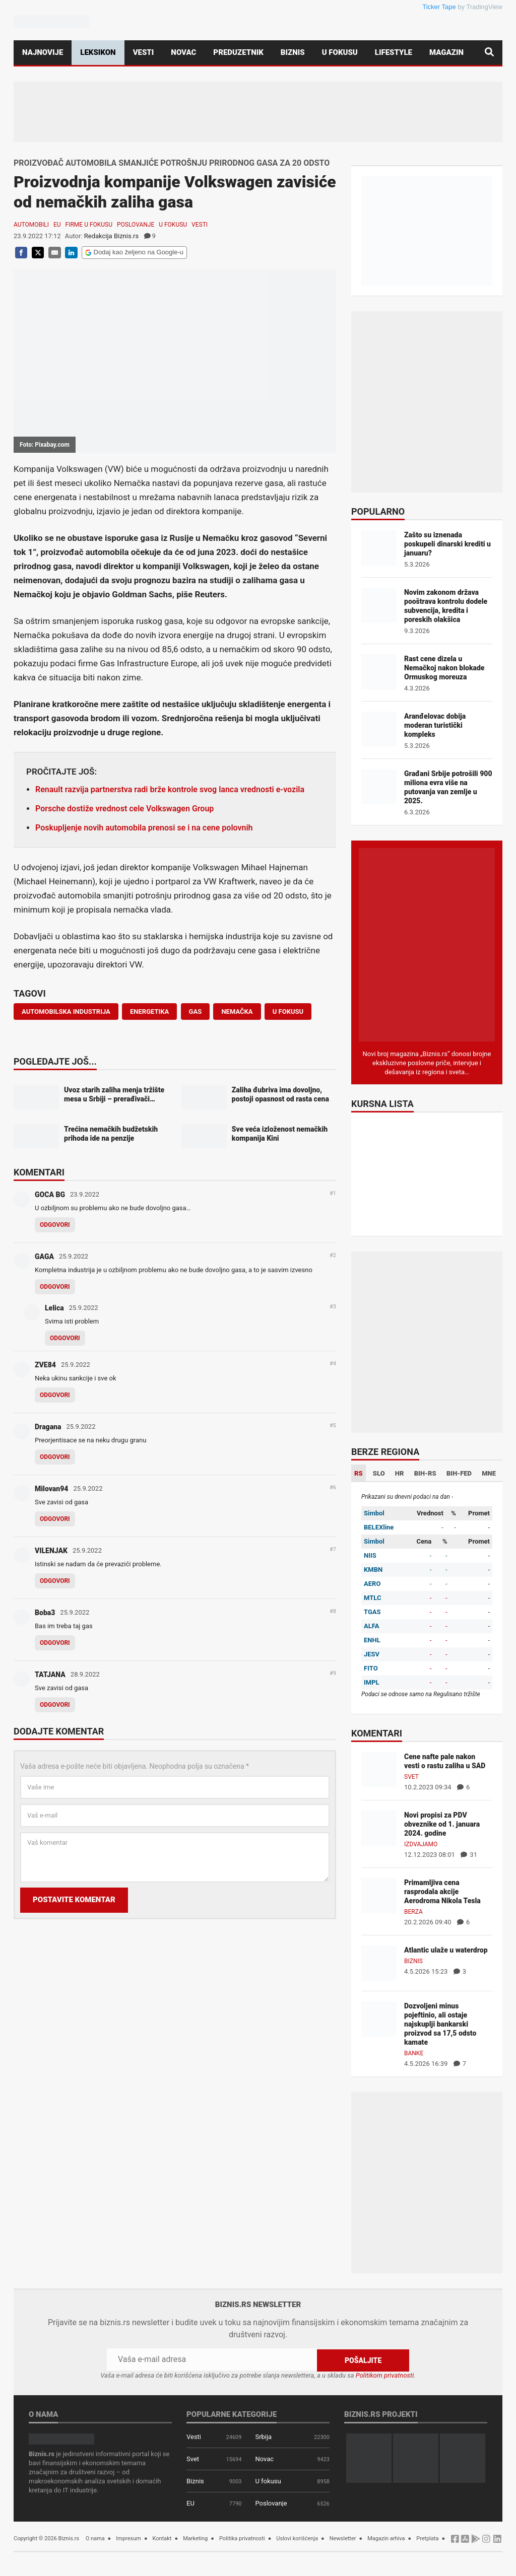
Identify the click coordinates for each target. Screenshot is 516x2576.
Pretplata (427, 2538)
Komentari (39, 1172)
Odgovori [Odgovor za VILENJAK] (55, 1580)
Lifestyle (393, 52)
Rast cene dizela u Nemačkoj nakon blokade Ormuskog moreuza (444, 668)
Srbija (263, 2436)
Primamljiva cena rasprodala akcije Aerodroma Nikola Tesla (442, 1891)
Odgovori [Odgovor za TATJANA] (55, 1704)
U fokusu (340, 52)
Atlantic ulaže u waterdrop (446, 1950)
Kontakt (162, 2538)
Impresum (128, 2538)
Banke (413, 2053)
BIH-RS (425, 1473)
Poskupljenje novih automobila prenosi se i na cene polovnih (144, 827)
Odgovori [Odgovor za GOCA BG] (55, 1224)
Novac (183, 52)
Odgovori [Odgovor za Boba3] (55, 1642)
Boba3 (45, 1613)
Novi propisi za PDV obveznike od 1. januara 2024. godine (442, 1824)
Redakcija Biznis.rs (111, 236)
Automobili (31, 224)
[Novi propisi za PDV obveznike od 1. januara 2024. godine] (379, 1827)
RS (358, 1473)
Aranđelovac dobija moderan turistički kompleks (435, 725)
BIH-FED (459, 1473)
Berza (413, 1911)
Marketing (195, 2538)
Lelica (54, 1308)
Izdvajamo (420, 1844)
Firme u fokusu (89, 224)
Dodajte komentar (59, 1731)
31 (469, 1854)
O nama (95, 2538)
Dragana (48, 1427)
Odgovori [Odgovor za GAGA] (55, 1286)
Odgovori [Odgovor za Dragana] (55, 1456)
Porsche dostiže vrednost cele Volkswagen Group (124, 808)
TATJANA (50, 1674)
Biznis (293, 52)
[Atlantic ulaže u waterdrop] (379, 1962)
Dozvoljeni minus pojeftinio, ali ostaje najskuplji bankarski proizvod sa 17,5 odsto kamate (440, 2024)
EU (57, 224)
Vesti (143, 52)
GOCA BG (50, 1195)
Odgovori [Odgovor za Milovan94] (55, 1518)
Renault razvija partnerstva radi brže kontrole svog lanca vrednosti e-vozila (169, 789)
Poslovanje (135, 224)
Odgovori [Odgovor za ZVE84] (55, 1395)
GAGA (44, 1256)
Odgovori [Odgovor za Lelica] (65, 1338)
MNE (489, 1473)
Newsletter (343, 2538)
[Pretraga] (489, 52)
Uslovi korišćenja (297, 2538)
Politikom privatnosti (385, 2375)
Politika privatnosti (242, 2538)
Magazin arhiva (386, 2538)
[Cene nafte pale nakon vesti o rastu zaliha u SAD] (379, 1769)
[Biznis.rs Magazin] (427, 944)
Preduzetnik (238, 52)
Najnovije (42, 52)
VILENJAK (51, 1551)
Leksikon (97, 52)
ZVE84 (45, 1365)
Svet (411, 1776)
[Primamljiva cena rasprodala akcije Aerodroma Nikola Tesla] (379, 1895)
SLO (379, 1473)
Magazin (446, 52)
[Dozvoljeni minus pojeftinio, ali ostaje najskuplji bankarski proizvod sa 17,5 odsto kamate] (379, 2018)
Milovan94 (51, 1489)
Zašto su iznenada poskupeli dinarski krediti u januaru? (447, 544)
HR (399, 1473)
